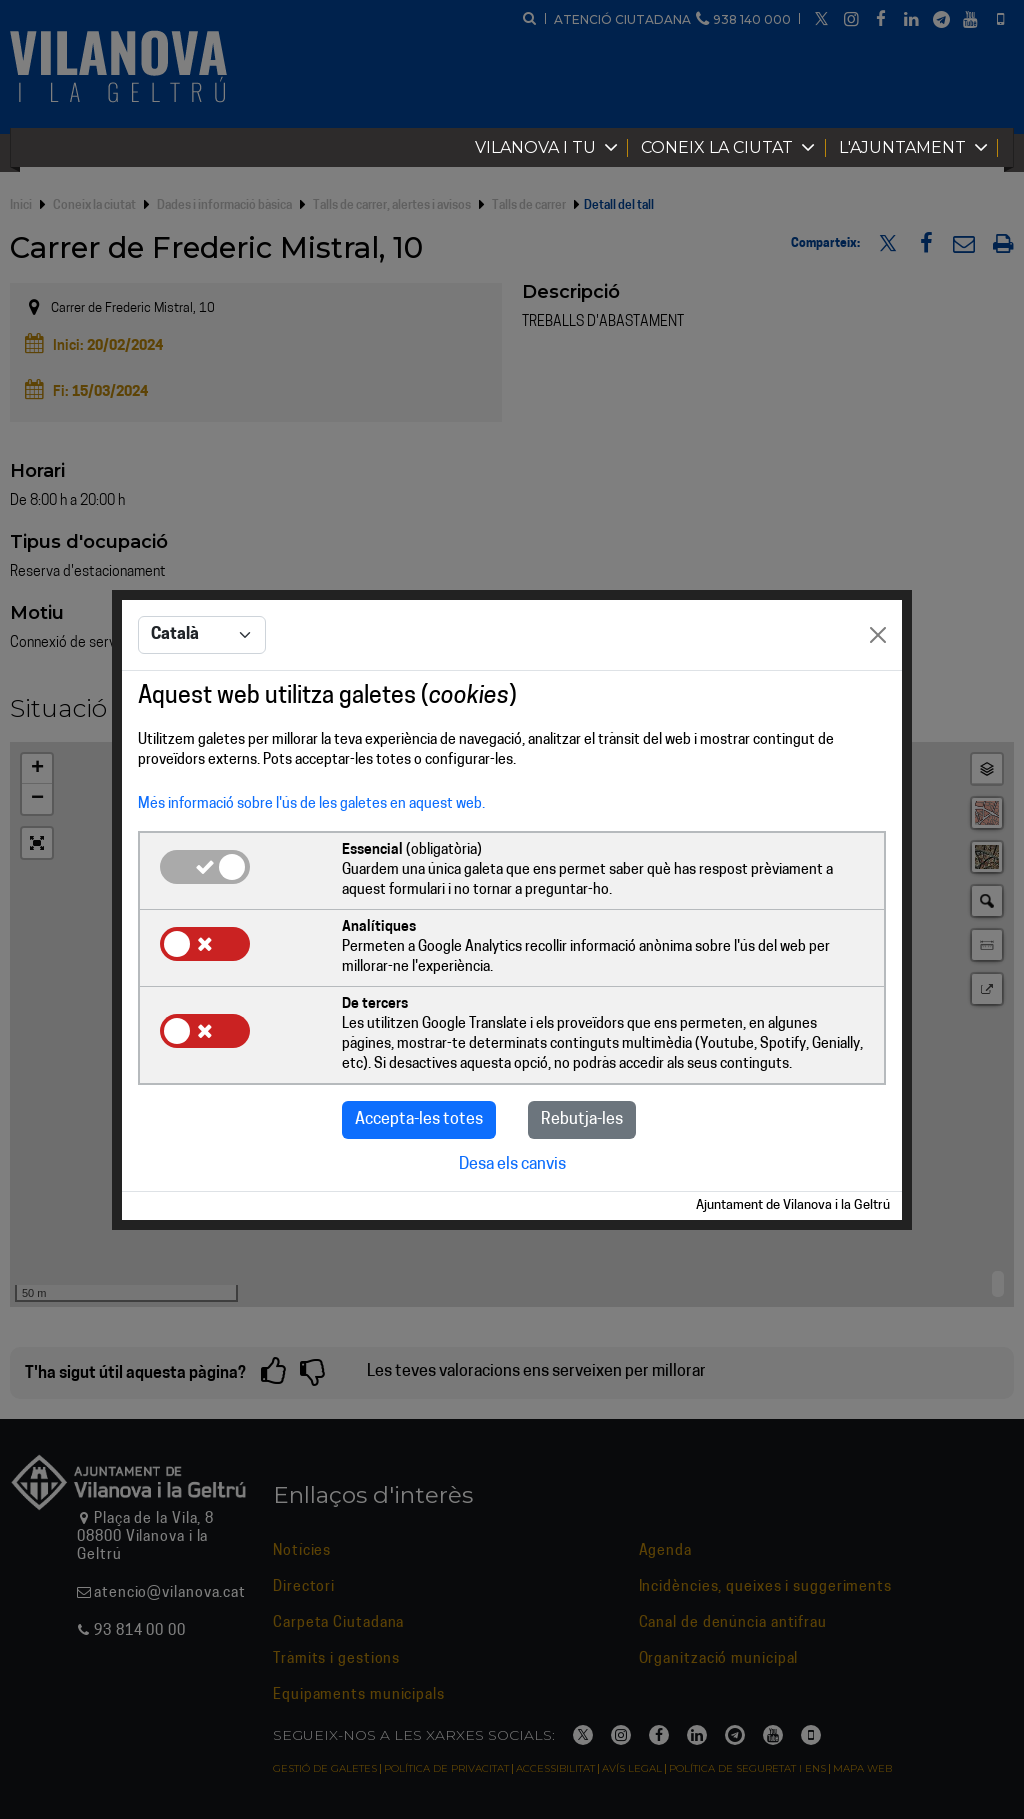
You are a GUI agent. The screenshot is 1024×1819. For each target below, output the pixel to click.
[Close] (878, 635)
